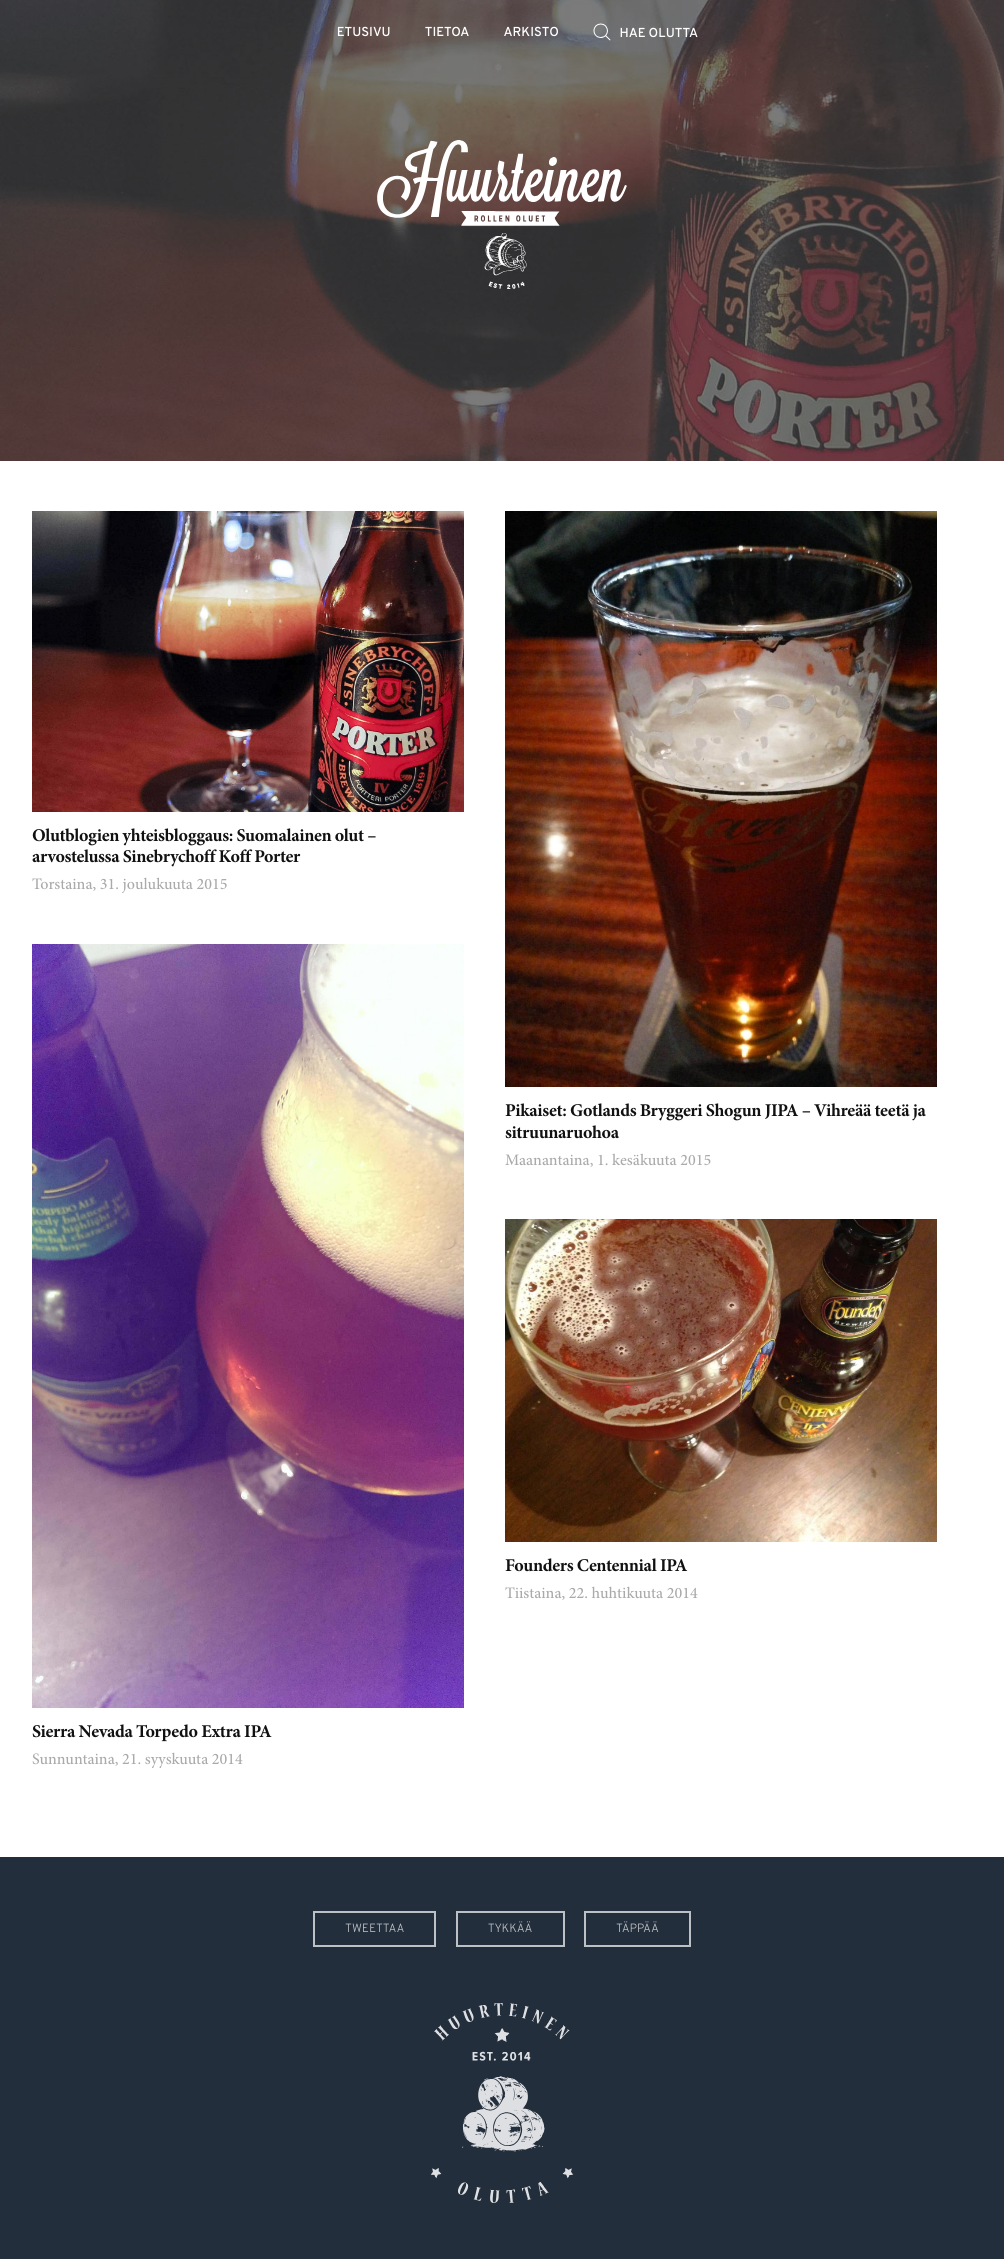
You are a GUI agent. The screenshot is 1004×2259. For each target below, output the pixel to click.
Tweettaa (374, 1929)
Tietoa (447, 33)
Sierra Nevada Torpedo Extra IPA (151, 1733)
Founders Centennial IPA (596, 1567)
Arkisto (531, 33)
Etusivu (364, 33)
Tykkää (510, 1929)
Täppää (637, 1929)
